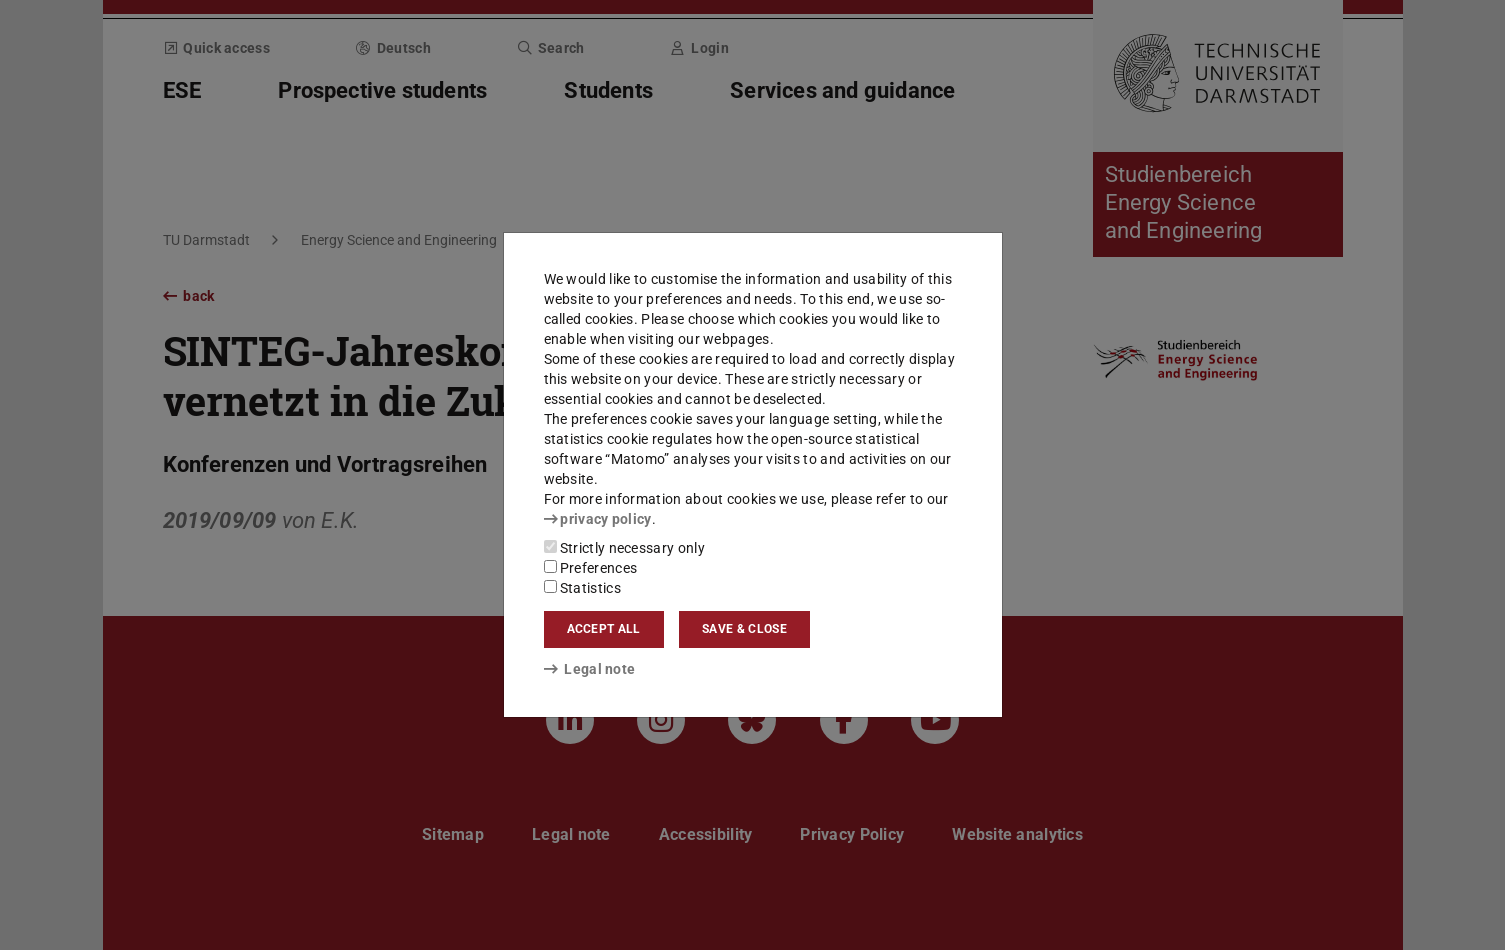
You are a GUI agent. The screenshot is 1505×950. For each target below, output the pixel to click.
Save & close (744, 629)
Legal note (590, 669)
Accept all (604, 629)
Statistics (582, 588)
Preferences (591, 568)
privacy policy (598, 519)
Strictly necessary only (624, 548)
